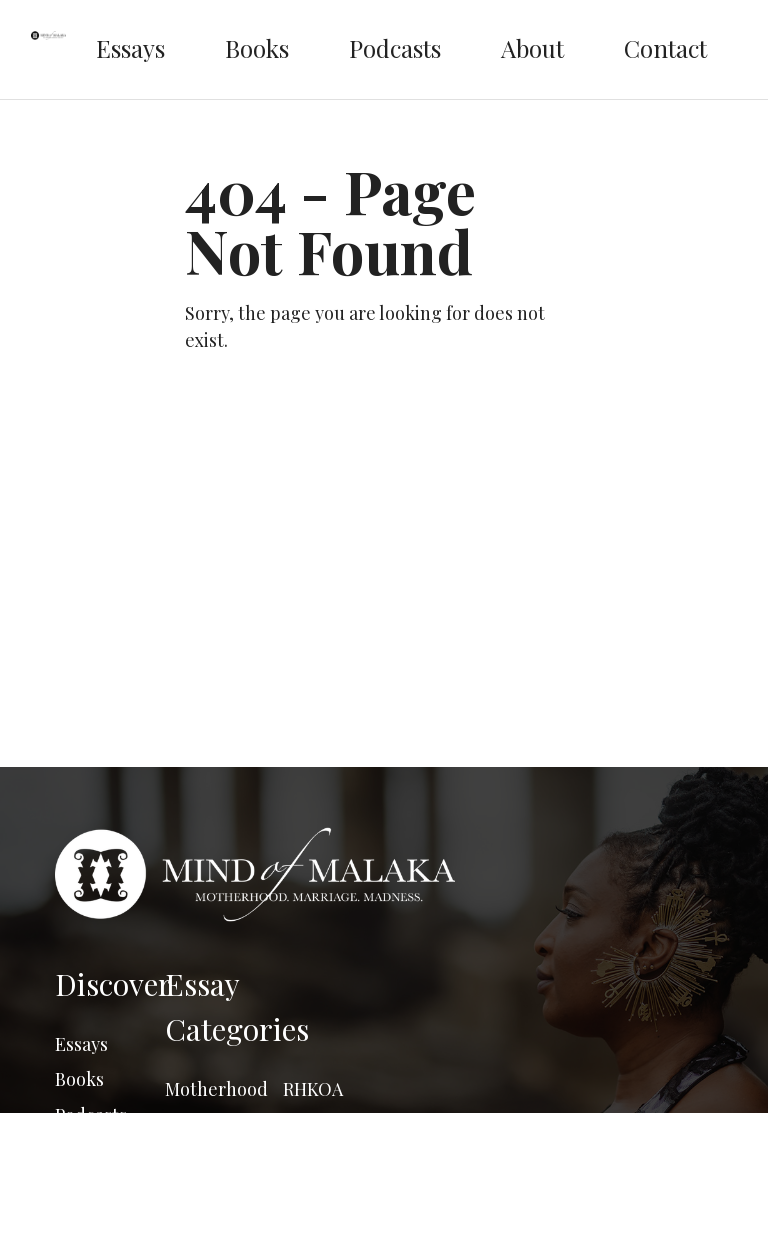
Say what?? (328, 1124)
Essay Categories (237, 1006)
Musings (199, 1195)
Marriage (202, 1124)
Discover (110, 984)
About (532, 48)
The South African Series (326, 1185)
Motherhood (215, 1089)
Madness (201, 1160)
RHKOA (313, 1089)
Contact (665, 48)
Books (257, 48)
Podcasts (395, 48)
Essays (130, 48)
